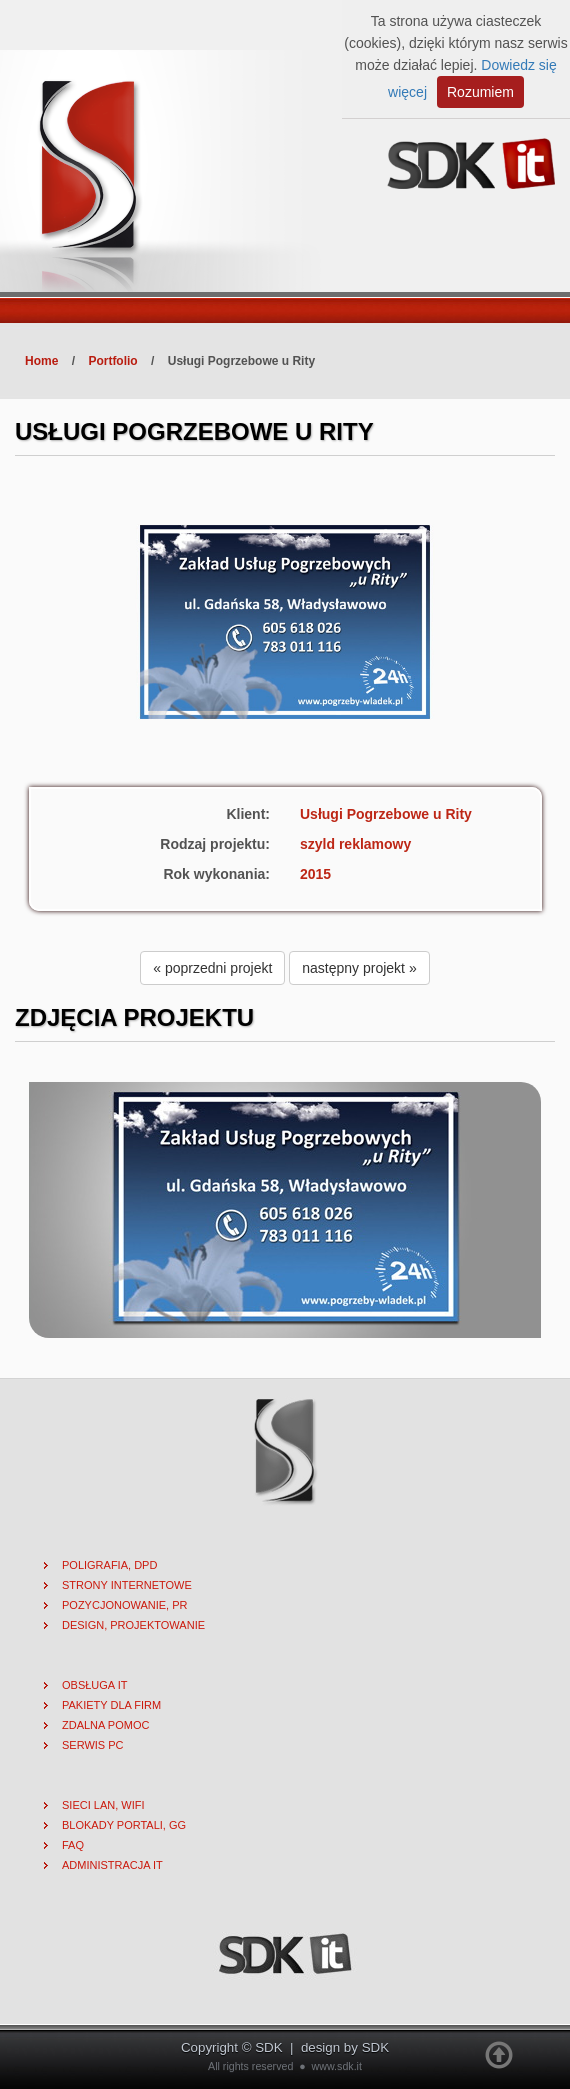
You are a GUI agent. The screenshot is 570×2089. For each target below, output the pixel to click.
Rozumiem (480, 92)
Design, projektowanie (133, 1625)
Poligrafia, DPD (109, 1565)
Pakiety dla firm (111, 1705)
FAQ (73, 1845)
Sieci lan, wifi (103, 1805)
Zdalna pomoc (105, 1725)
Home (41, 361)
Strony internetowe (127, 1585)
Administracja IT (112, 1865)
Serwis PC (93, 1745)
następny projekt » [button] (359, 968)
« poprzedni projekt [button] (212, 968)
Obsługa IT (94, 1685)
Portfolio (112, 361)
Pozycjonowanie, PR (125, 1605)
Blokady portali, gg (124, 1825)
